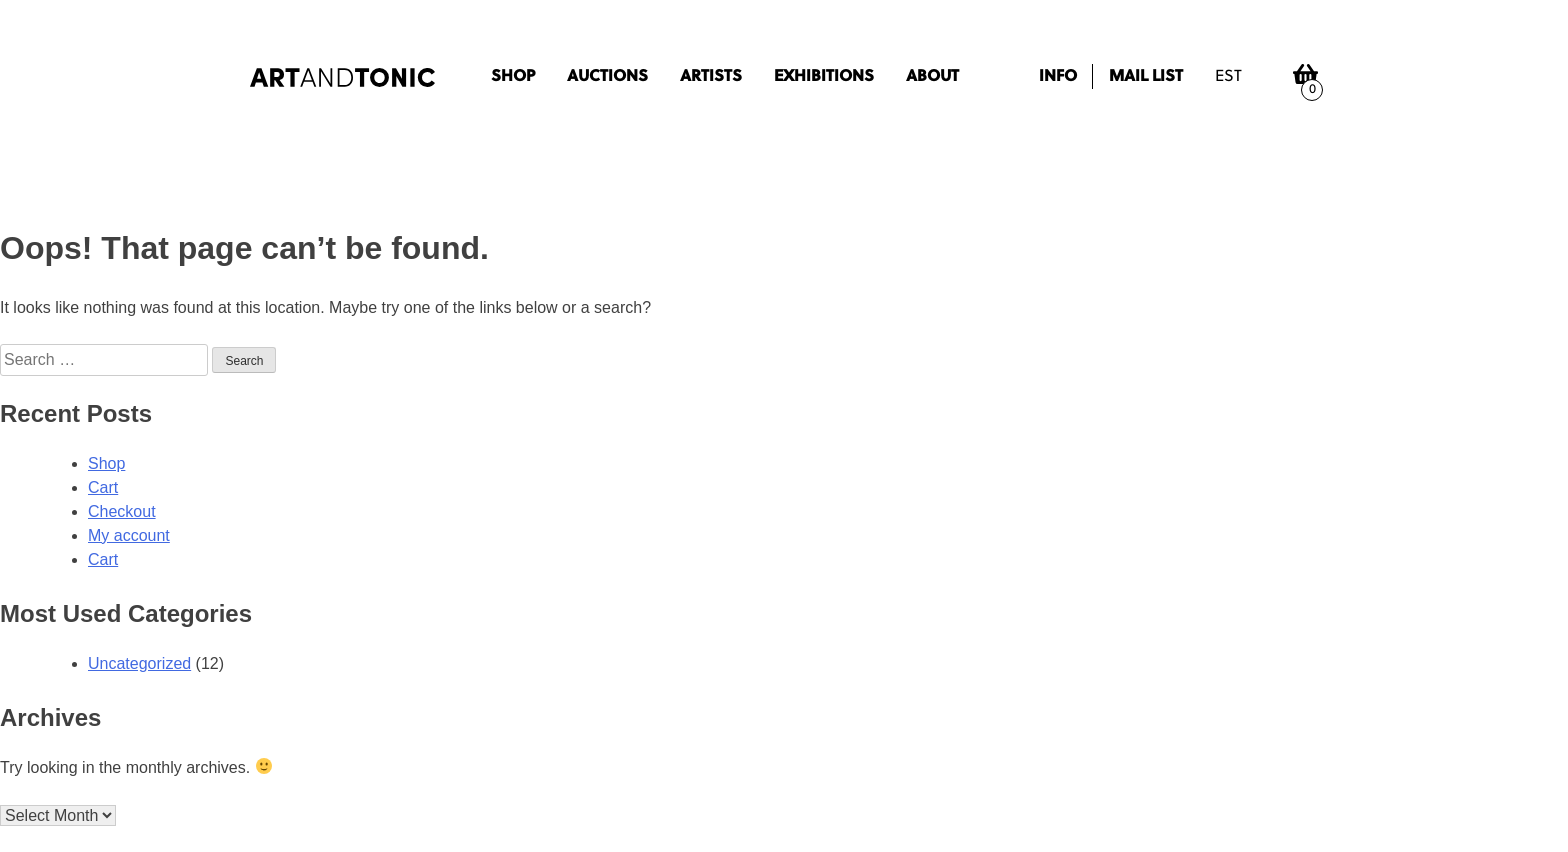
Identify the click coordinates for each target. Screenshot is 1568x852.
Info (1058, 77)
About (932, 77)
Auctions (607, 77)
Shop (513, 77)
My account (129, 535)
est (1228, 77)
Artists (711, 77)
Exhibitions (824, 77)
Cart (103, 487)
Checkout (122, 511)
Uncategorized (139, 663)
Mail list (1146, 77)
